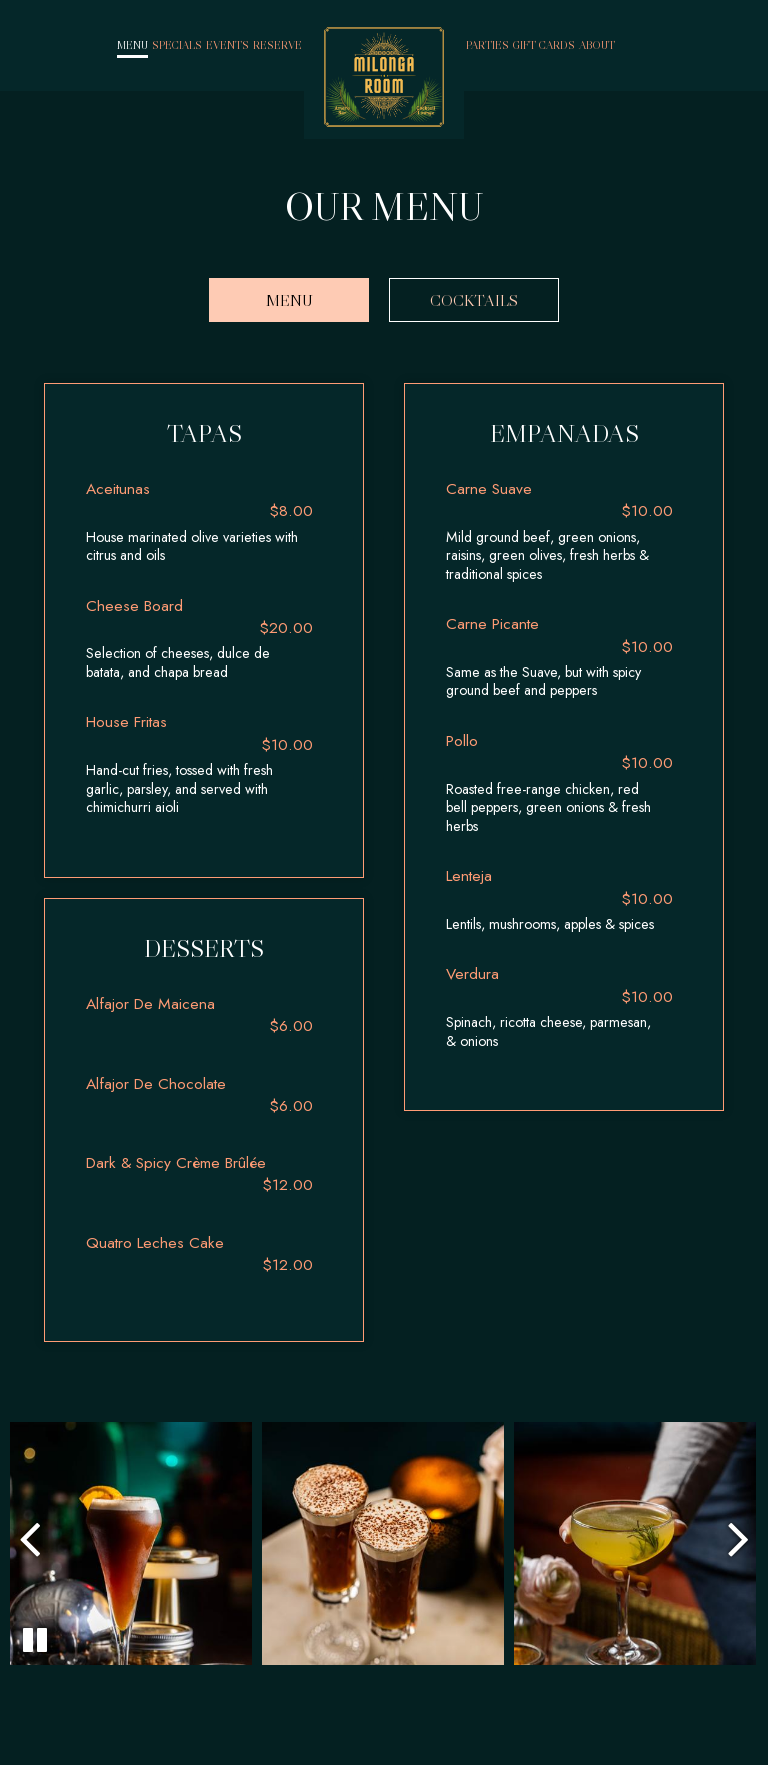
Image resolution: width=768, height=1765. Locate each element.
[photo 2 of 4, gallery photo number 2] (383, 1543)
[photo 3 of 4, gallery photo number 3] (635, 1543)
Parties (487, 45)
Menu (132, 45)
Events (227, 45)
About (597, 45)
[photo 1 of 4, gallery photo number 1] (130, 1543)
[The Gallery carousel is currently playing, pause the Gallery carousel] (35, 1640)
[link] (384, 77)
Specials (177, 45)
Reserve (277, 45)
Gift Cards (544, 45)
